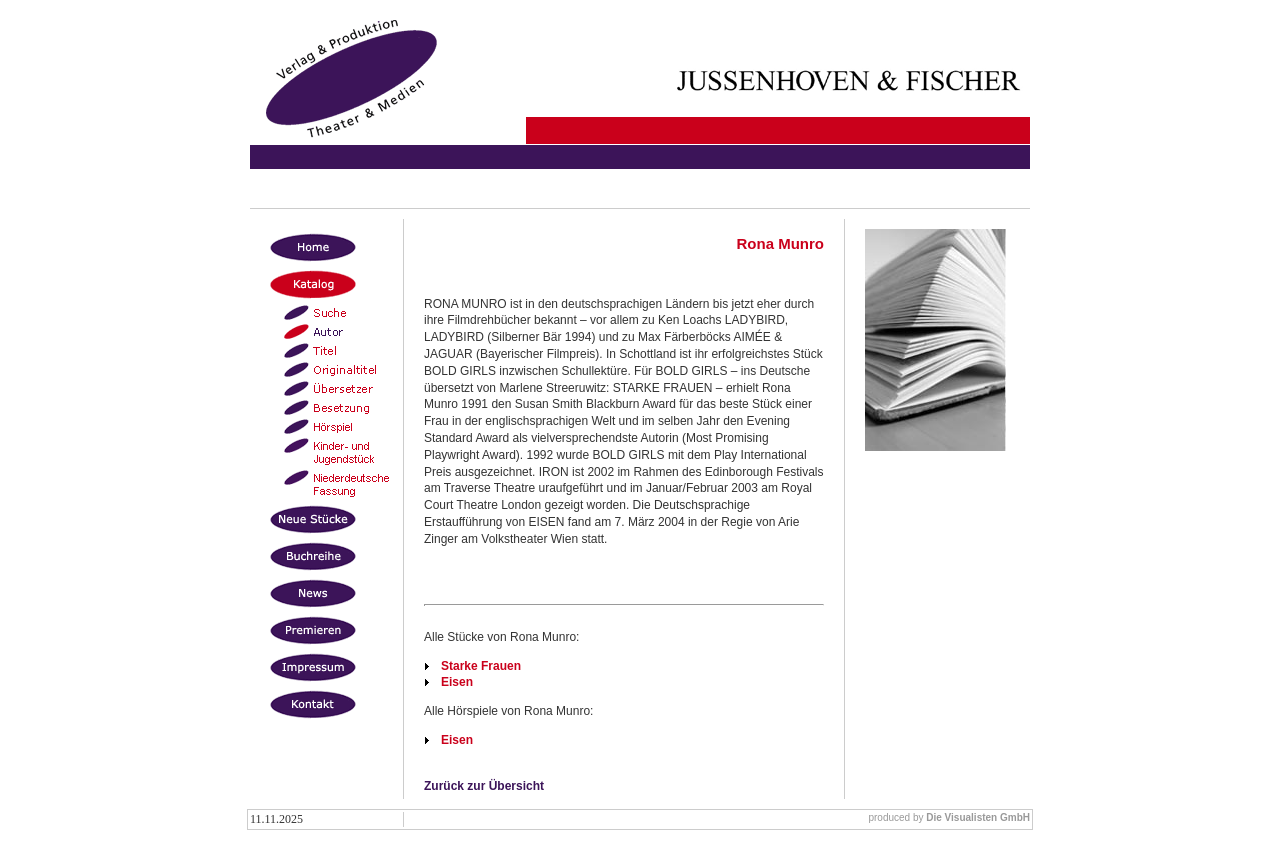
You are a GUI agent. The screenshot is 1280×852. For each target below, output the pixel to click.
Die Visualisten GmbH (978, 817)
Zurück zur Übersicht (484, 786)
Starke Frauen (481, 666)
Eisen (457, 682)
